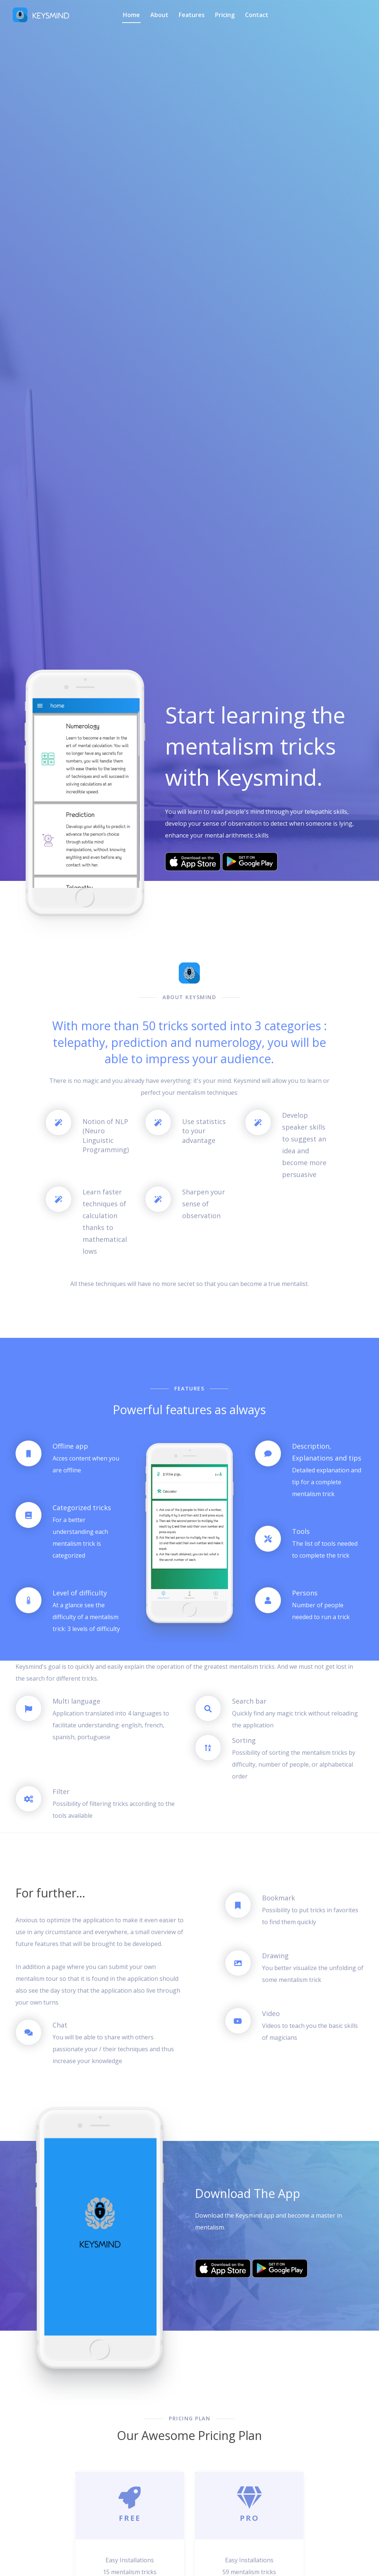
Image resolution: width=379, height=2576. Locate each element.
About (159, 15)
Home (131, 15)
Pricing (225, 15)
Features (192, 15)
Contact (256, 15)
